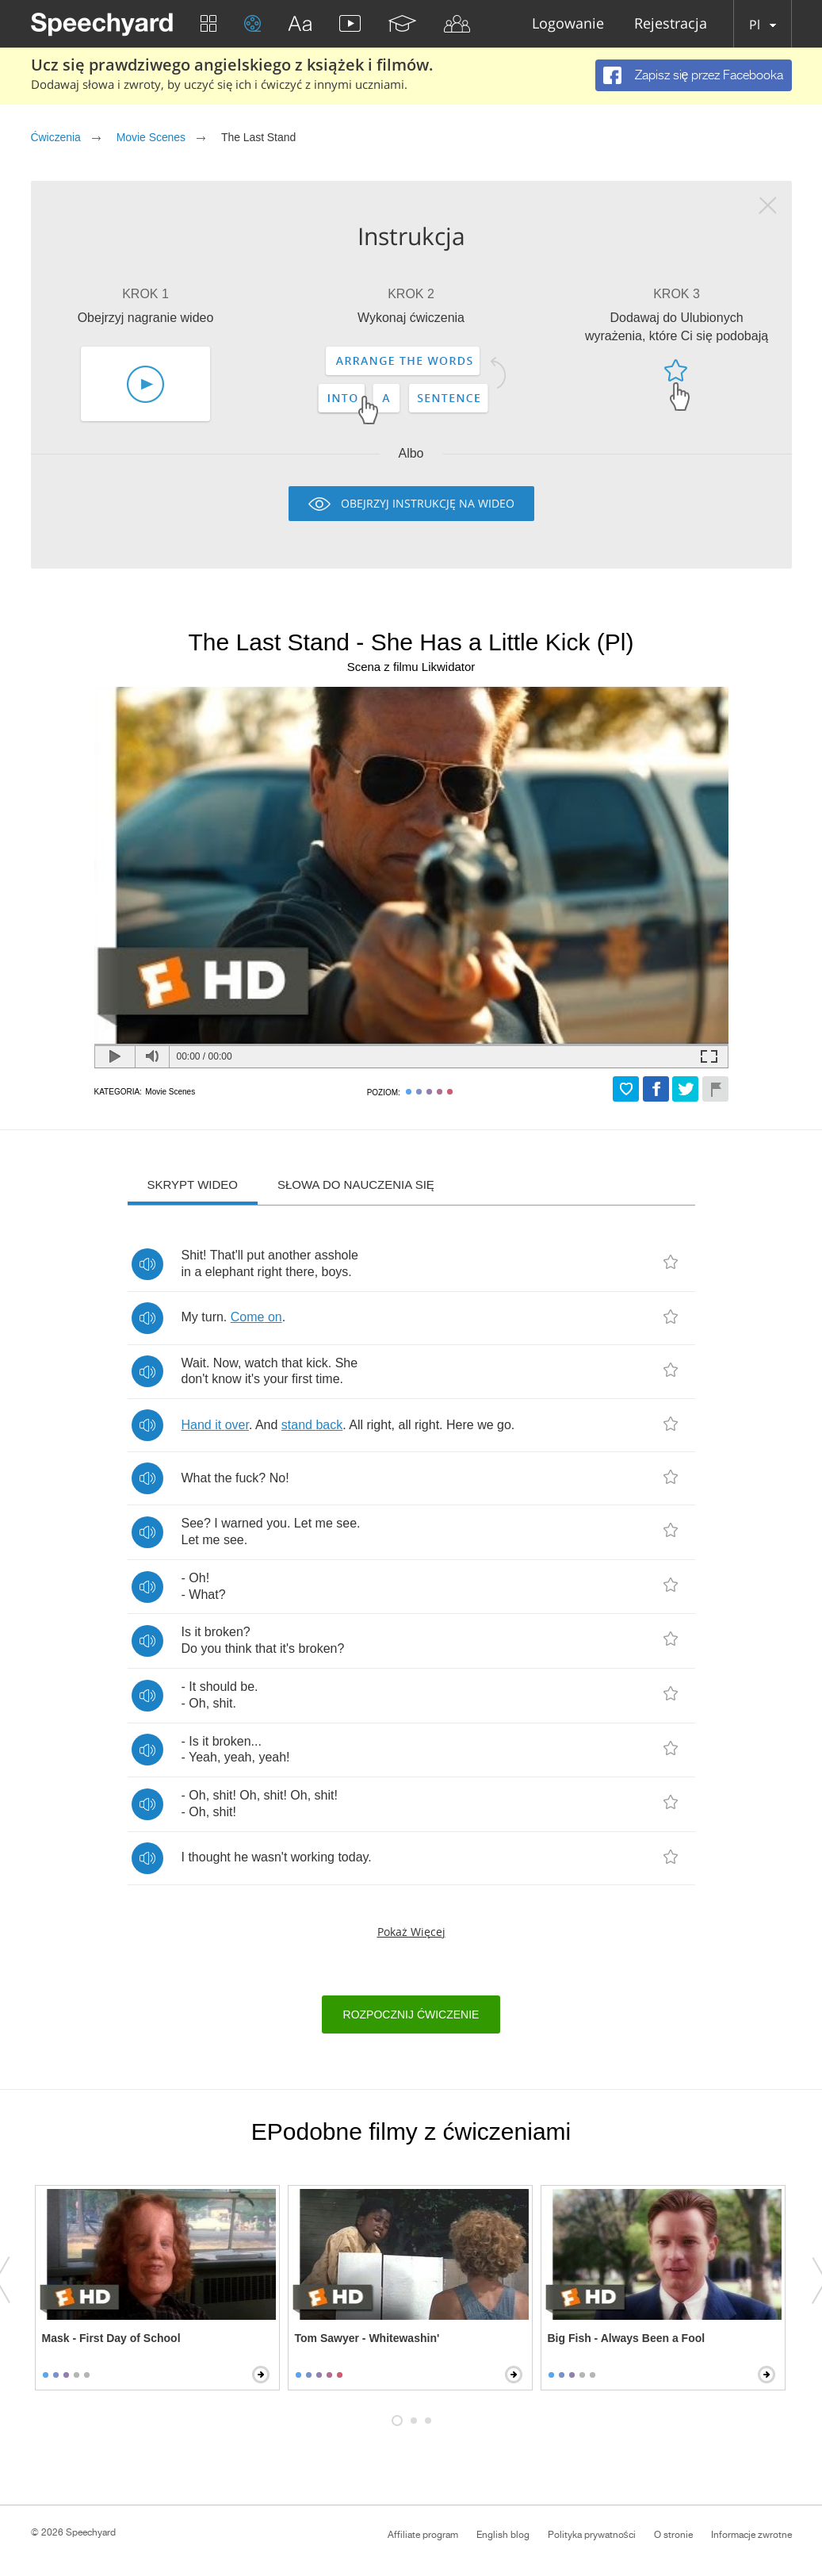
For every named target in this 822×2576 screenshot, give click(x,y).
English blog (503, 2534)
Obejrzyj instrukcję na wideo (427, 503)
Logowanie (568, 24)
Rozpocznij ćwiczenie (411, 2014)
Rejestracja (670, 24)
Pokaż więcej (411, 1931)
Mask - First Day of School (111, 2338)
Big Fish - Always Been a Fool (626, 2338)
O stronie (673, 2534)
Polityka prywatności (592, 2534)
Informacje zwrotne (751, 2534)
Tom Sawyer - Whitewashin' (367, 2338)
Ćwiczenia (56, 137)
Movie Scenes (151, 137)
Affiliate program (423, 2534)
